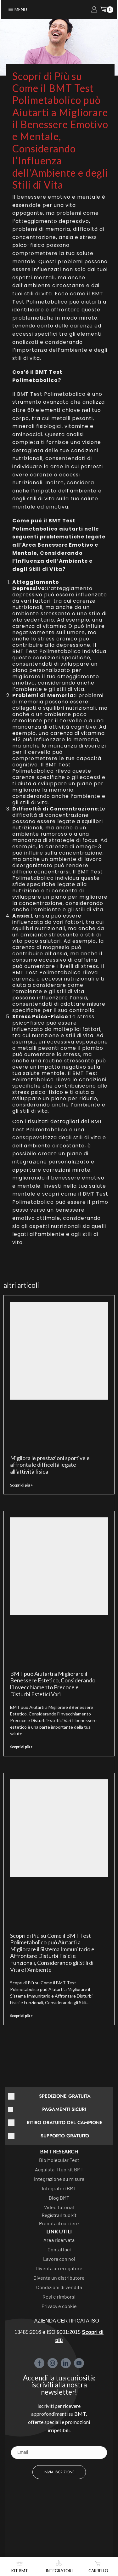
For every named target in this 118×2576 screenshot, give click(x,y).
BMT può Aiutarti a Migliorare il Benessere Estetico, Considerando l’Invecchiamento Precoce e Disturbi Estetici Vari (52, 1683)
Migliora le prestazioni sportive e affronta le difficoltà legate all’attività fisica (50, 1464)
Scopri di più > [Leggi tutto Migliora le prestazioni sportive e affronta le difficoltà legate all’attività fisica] (21, 1485)
